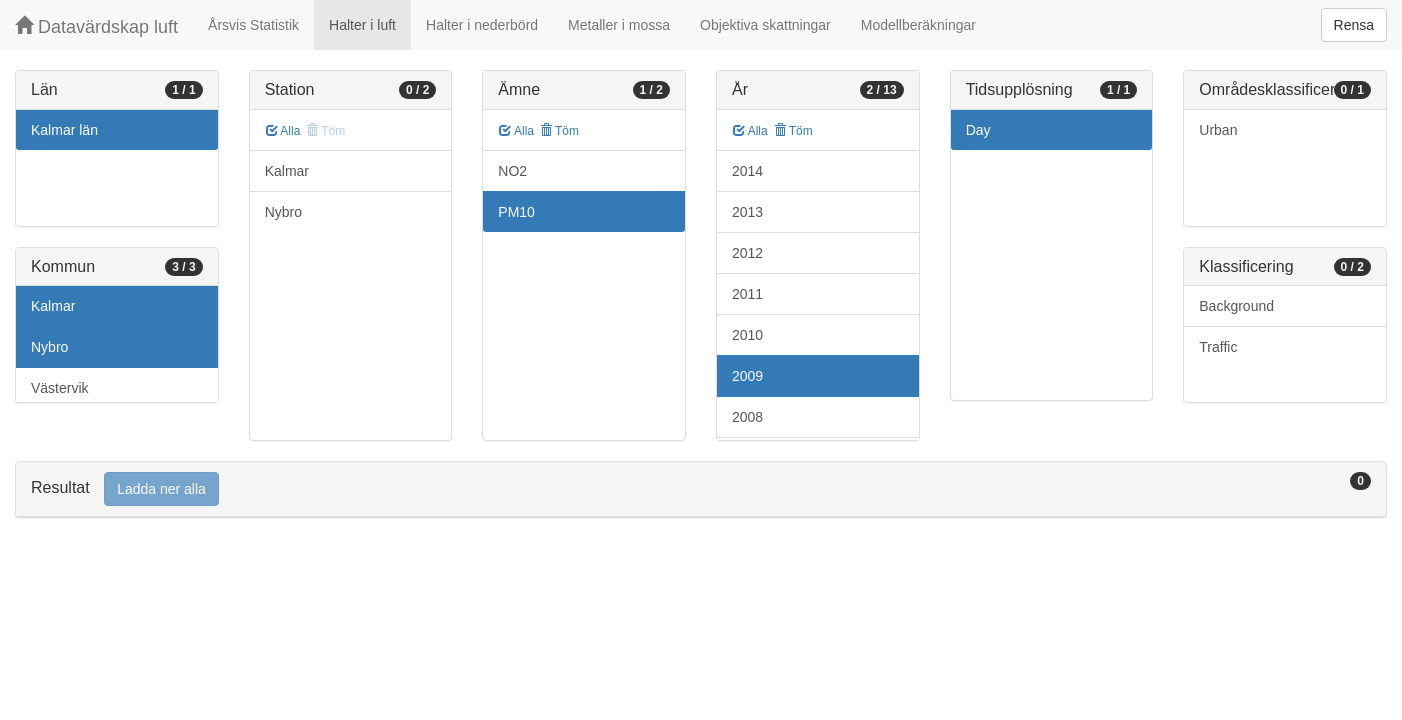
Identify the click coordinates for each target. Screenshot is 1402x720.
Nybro (49, 347)
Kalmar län (64, 130)
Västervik (60, 388)
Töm (559, 131)
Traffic (1218, 347)
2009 (747, 376)
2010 (747, 335)
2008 (747, 417)
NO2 (512, 171)
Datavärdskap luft (96, 26)
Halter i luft (362, 25)
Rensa (1354, 25)
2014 (747, 171)
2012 (747, 253)
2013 (747, 212)
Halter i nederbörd (482, 25)
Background (1236, 306)
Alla (283, 131)
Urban (1218, 130)
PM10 (516, 212)
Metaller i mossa (619, 25)
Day (978, 130)
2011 (747, 294)
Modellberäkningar (918, 25)
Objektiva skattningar (765, 25)
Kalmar (53, 306)
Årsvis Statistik (253, 25)
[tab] (701, 489)
